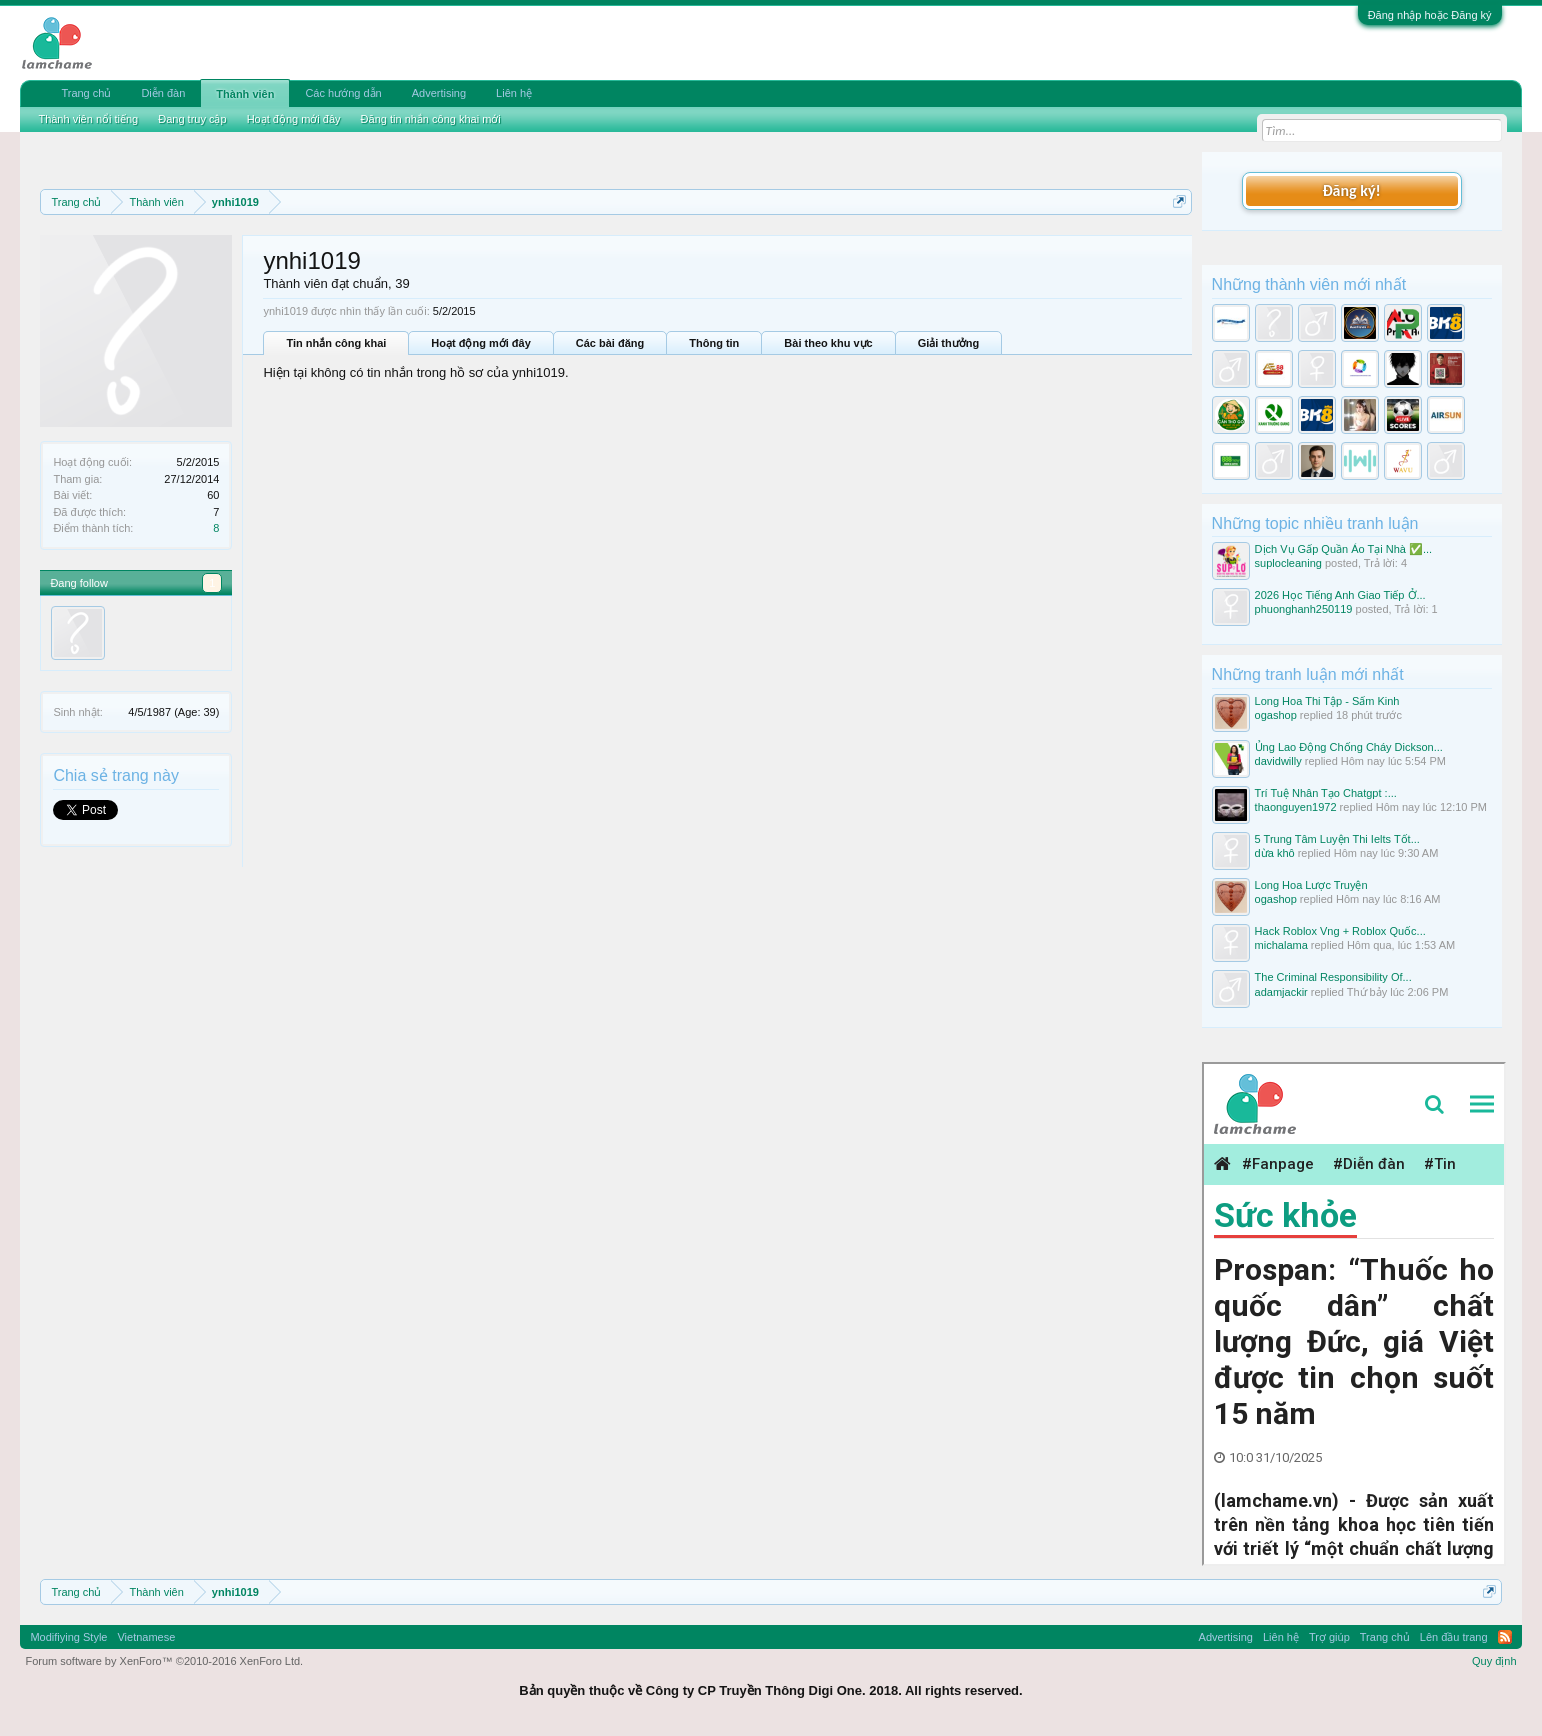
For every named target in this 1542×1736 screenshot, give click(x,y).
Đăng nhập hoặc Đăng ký (1430, 15)
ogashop (1276, 715)
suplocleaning (1288, 563)
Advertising (439, 93)
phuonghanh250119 (1304, 609)
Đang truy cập (192, 119)
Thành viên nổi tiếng (88, 119)
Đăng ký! (1351, 190)
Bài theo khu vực (828, 343)
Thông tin (714, 343)
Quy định (1494, 1661)
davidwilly (1278, 761)
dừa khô (1275, 853)
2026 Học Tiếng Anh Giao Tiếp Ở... (1340, 595)
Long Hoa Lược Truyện (1311, 885)
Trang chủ (86, 93)
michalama (1281, 945)
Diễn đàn (163, 93)
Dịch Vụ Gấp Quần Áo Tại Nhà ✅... (1344, 549)
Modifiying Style (68, 1637)
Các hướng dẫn (343, 93)
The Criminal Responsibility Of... (1333, 977)
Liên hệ (514, 93)
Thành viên (245, 94)
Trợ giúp (1329, 1637)
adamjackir (1281, 992)
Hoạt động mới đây (480, 343)
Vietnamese (146, 1637)
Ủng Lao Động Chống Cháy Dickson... (1349, 747)
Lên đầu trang (1454, 1637)
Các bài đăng (610, 343)
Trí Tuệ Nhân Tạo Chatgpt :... (1326, 793)
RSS (1505, 1637)
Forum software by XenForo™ (164, 1661)
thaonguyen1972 (1296, 807)
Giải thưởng (949, 343)
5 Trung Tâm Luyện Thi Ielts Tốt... (1337, 839)
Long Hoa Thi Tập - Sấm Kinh (1327, 701)
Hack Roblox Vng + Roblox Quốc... (1340, 931)
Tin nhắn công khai (336, 343)
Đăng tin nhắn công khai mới (431, 119)
